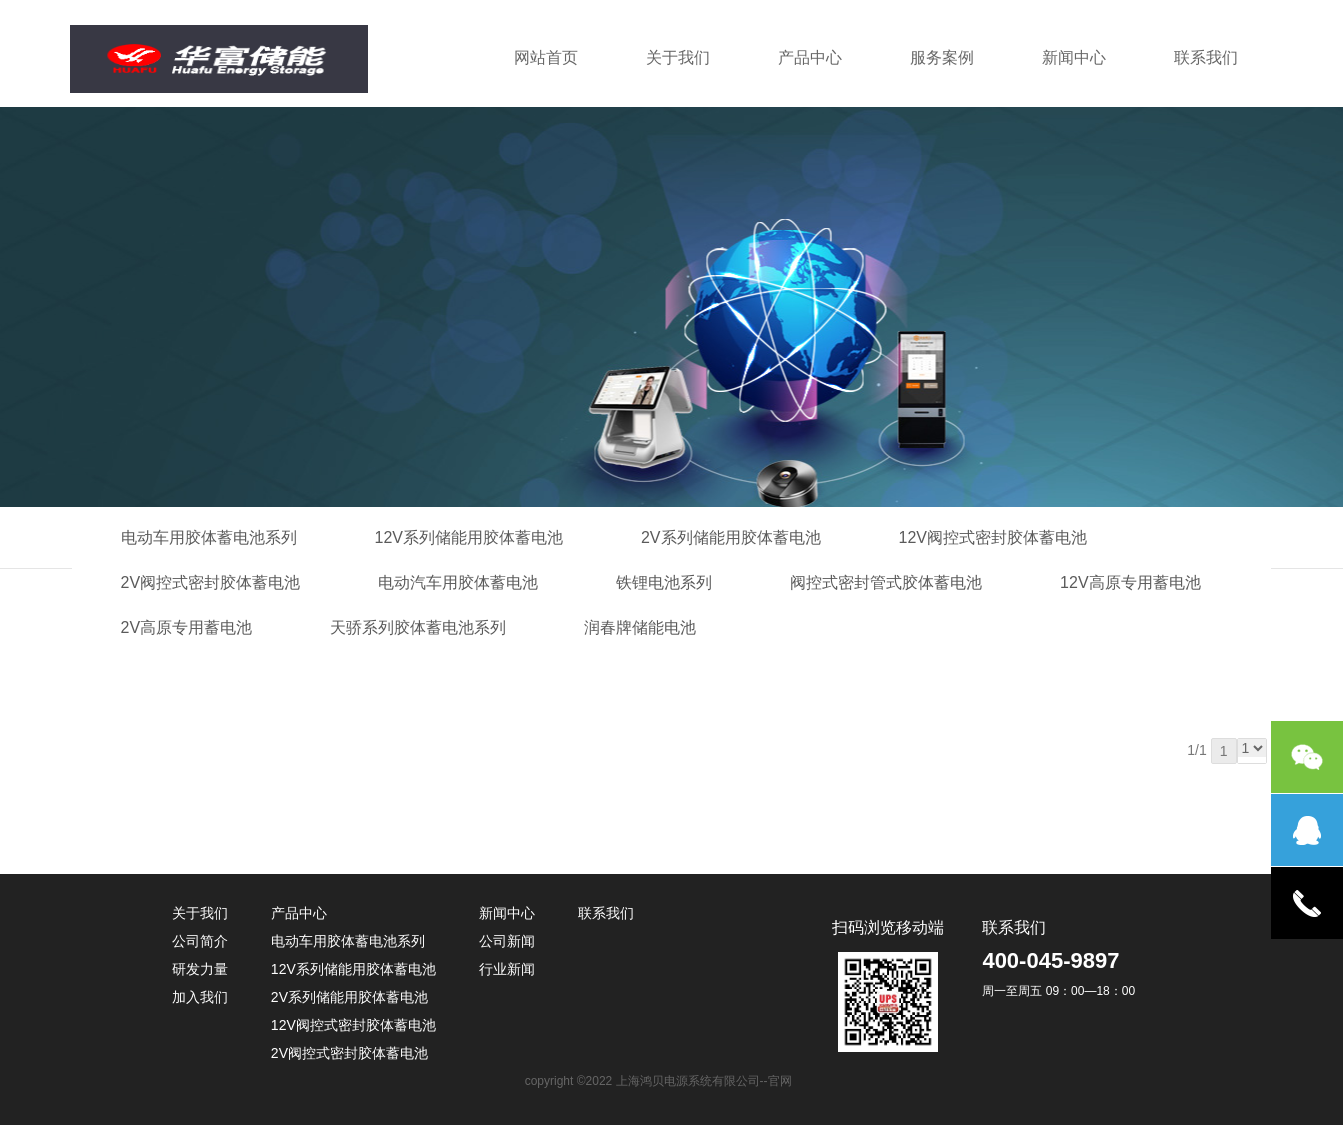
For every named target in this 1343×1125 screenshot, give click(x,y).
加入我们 (200, 997)
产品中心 (810, 57)
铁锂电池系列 (664, 582)
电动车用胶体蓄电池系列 (209, 537)
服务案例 (942, 57)
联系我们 (1206, 57)
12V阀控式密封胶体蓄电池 (993, 537)
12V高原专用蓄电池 (1130, 582)
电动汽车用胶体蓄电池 (458, 582)
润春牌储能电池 (640, 627)
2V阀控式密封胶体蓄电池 (211, 582)
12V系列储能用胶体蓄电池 (469, 537)
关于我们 (678, 57)
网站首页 (546, 57)
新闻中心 (1074, 57)
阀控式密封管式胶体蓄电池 (886, 582)
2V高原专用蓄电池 (187, 627)
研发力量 (200, 969)
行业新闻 (507, 969)
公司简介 (200, 941)
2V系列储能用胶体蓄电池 (731, 537)
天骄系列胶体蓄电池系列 (418, 627)
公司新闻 (507, 941)
